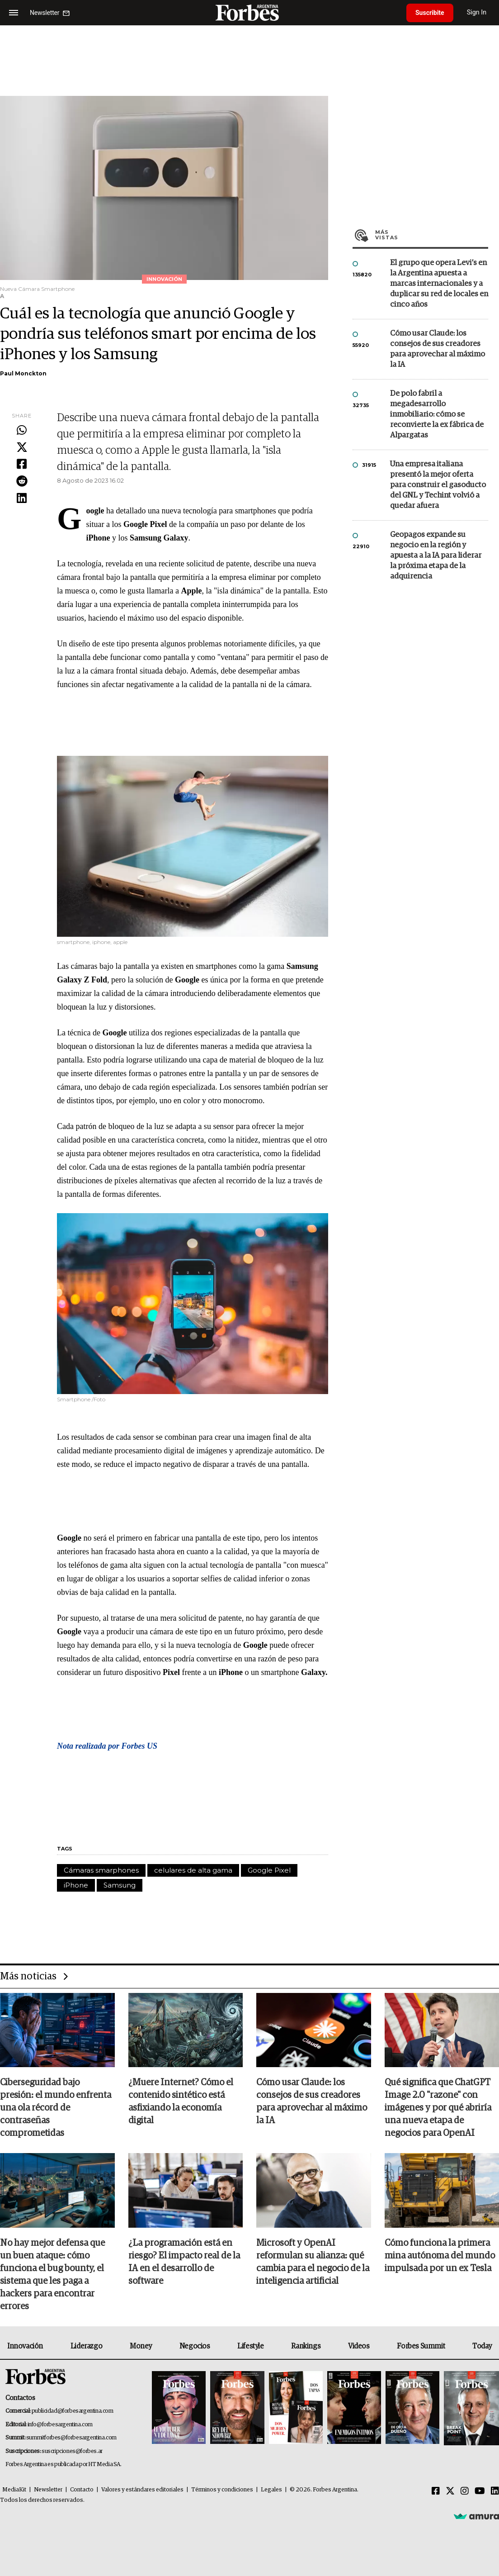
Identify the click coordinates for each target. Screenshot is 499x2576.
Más (431, 235)
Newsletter (48, 2490)
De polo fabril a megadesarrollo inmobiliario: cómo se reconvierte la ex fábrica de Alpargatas (437, 414)
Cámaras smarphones (101, 1870)
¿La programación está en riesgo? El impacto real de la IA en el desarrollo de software (184, 2262)
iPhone (76, 1885)
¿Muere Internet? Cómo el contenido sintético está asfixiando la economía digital (180, 2101)
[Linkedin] (495, 2491)
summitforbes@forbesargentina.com (71, 2438)
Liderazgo (86, 2346)
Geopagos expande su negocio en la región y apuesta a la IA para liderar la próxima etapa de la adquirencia (435, 555)
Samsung (120, 1885)
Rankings (305, 2346)
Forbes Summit (421, 2346)
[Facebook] (436, 2491)
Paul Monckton (23, 373)
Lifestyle (250, 2346)
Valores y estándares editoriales (142, 2490)
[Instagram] (465, 2491)
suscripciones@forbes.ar (72, 2451)
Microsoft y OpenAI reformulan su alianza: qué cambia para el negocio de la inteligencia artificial (312, 2262)
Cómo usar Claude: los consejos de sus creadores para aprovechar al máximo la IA (437, 349)
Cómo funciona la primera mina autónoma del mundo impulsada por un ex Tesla (440, 2256)
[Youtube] (480, 2491)
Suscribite (429, 12)
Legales (271, 2490)
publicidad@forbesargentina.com (72, 2411)
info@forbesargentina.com (60, 2425)
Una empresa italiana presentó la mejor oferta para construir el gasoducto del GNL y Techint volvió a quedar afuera (438, 485)
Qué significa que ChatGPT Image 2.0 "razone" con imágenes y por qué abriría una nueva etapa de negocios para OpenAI (438, 2108)
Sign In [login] (477, 12)
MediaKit (14, 2490)
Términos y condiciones (222, 2490)
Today (482, 2346)
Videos (359, 2346)
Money (141, 2346)
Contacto (82, 2490)
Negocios (194, 2346)
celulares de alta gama (193, 1870)
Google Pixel (269, 1870)
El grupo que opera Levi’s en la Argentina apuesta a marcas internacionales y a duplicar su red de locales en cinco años (439, 283)
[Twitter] (450, 2491)
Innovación (25, 2346)
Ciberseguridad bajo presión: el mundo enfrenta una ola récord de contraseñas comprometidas (55, 2108)
